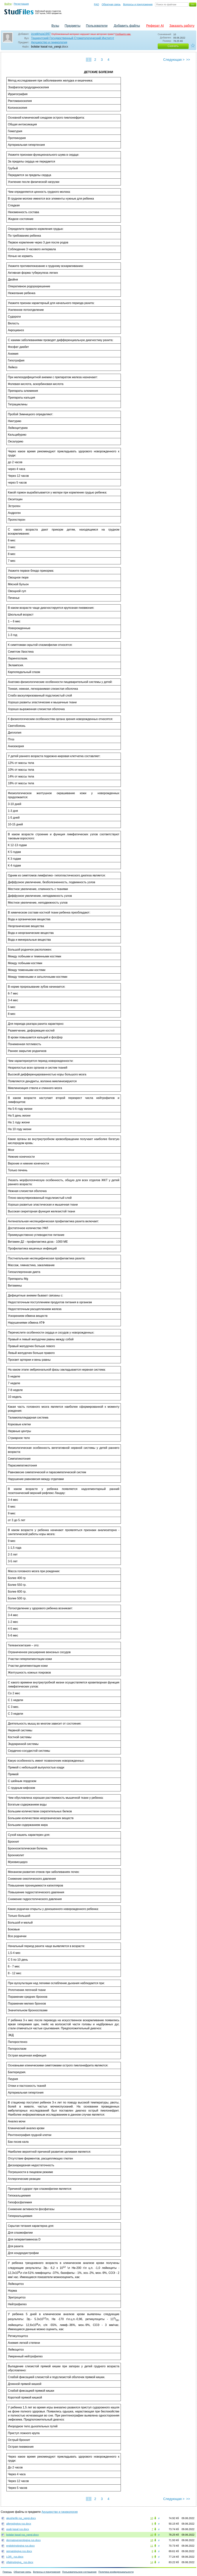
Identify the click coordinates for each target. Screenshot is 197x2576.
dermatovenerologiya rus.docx (23, 2540)
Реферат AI (155, 26)
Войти (8, 3)
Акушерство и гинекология (49, 42)
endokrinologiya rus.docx (20, 2545)
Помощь (7, 2571)
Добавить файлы (127, 26)
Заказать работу (181, 26)
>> (188, 59)
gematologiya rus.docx (19, 2551)
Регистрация (21, 3)
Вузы (55, 26)
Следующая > (174, 59)
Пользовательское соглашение (79, 2571)
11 (151, 2545)
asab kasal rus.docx (17, 2529)
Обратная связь (111, 4)
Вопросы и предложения (138, 4)
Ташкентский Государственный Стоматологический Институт (72, 38)
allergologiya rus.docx (18, 2523)
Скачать (173, 46)
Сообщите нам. (123, 34)
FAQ (96, 4)
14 (151, 2562)
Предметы (72, 26)
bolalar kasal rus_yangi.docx (22, 2534)
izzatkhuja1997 (41, 33)
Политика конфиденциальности (116, 2571)
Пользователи (96, 26)
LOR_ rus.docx (14, 2556)
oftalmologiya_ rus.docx (19, 2562)
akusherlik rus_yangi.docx (21, 2518)
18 (151, 2540)
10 (151, 2518)
